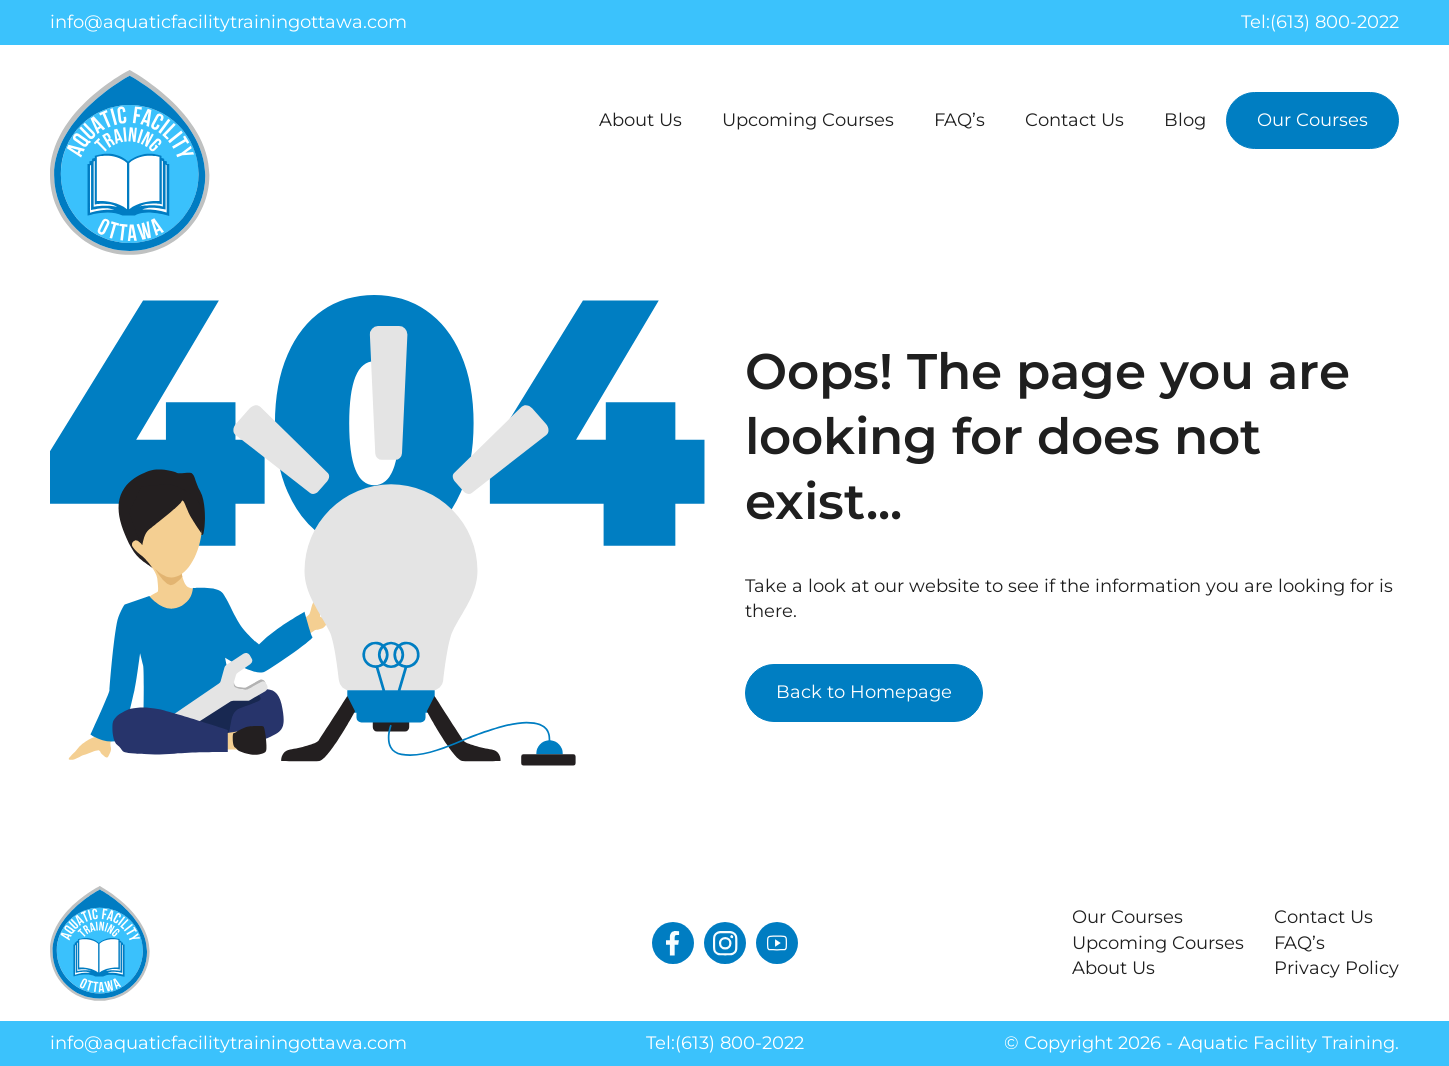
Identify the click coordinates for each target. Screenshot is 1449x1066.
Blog (1185, 120)
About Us (640, 120)
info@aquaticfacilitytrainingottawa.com (228, 22)
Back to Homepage (864, 692)
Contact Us (1074, 120)
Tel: (1320, 22)
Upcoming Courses (808, 120)
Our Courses (1312, 120)
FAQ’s (959, 120)
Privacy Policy (1336, 968)
